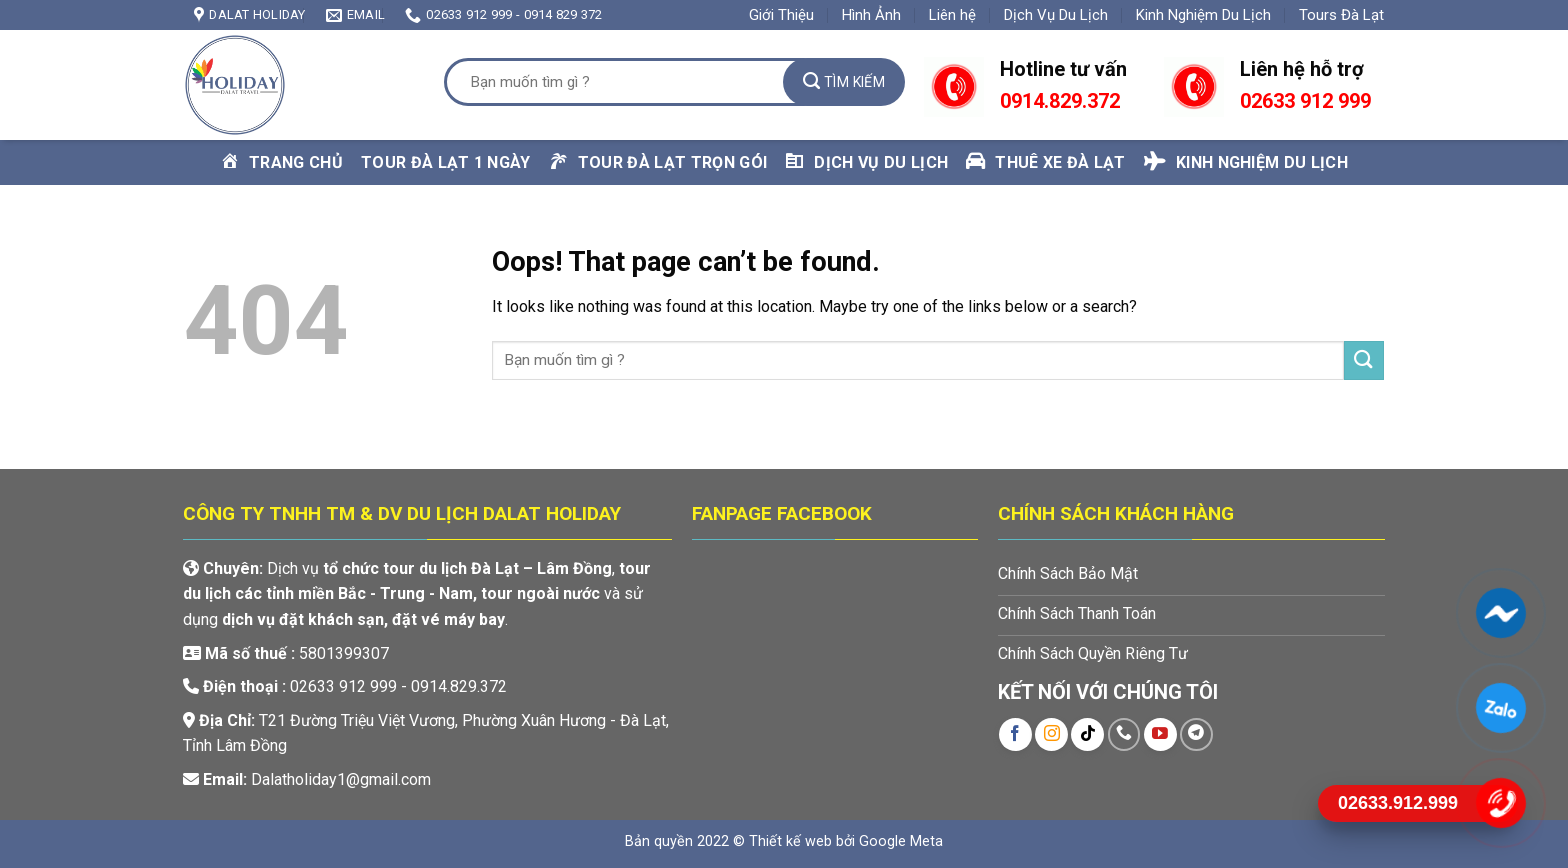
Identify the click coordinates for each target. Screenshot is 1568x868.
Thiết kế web (790, 841)
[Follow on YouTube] (1160, 734)
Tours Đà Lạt (1341, 15)
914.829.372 (1065, 101)
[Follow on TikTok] (1087, 734)
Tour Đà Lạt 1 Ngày (446, 162)
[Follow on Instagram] (1051, 734)
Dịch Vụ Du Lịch (1056, 15)
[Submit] (844, 82)
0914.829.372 (459, 686)
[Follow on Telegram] (1196, 734)
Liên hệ (952, 15)
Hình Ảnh (871, 15)
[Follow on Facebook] (1015, 734)
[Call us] (1124, 734)
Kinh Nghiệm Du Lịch (1203, 15)
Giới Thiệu (781, 15)
